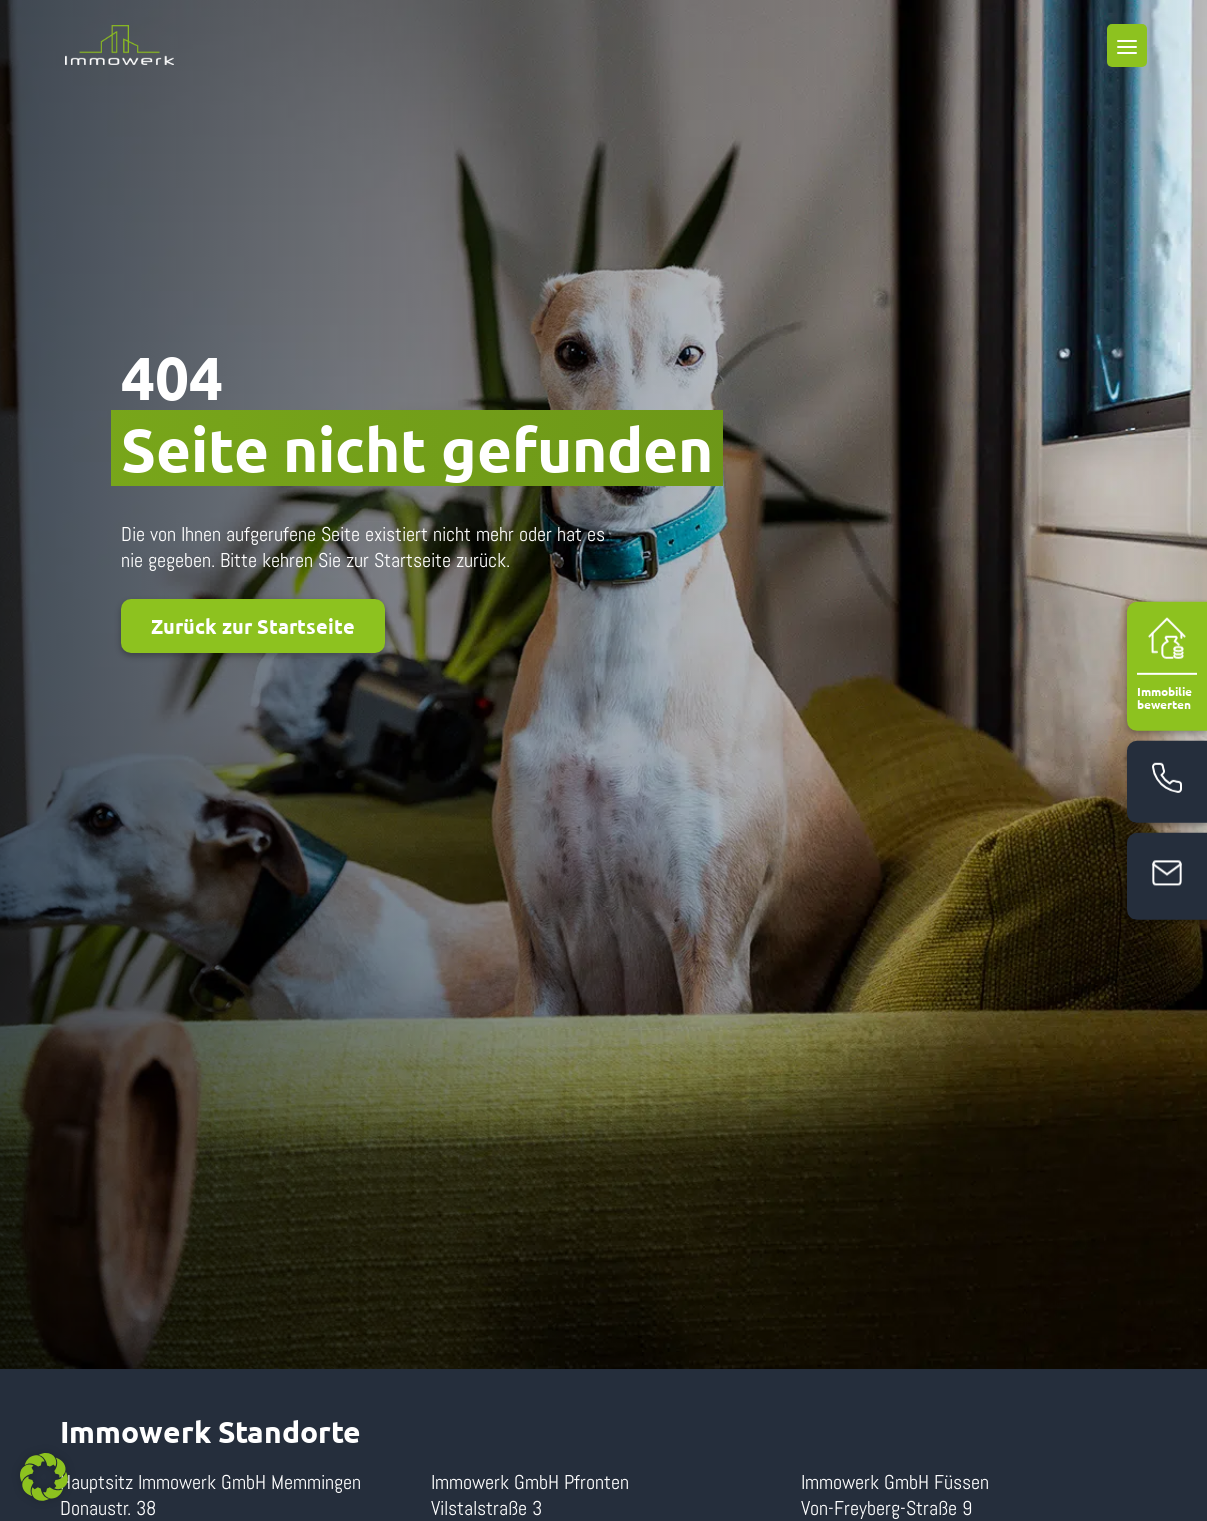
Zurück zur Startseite (253, 626)
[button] (44, 1477)
